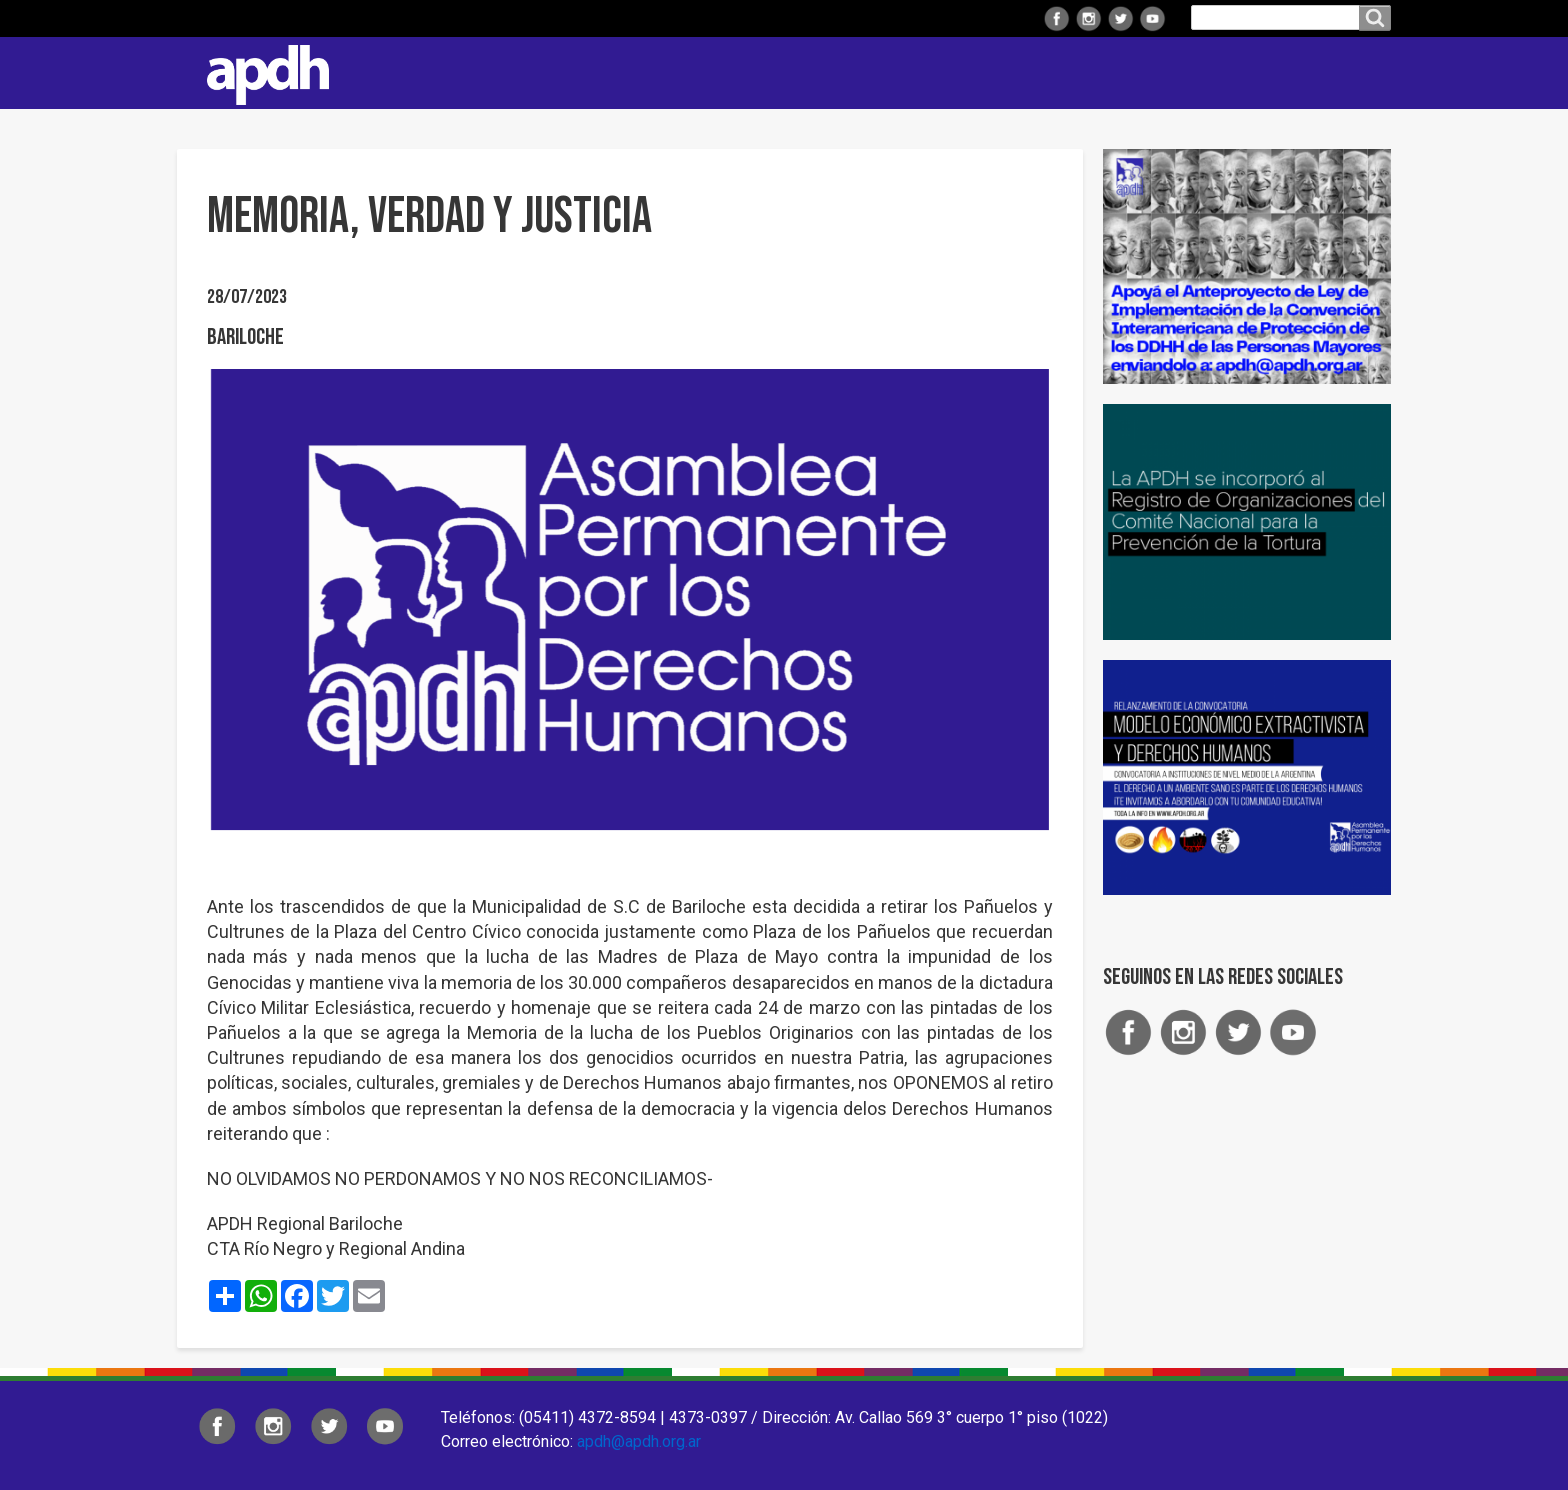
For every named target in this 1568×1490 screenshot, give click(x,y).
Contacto (1366, 73)
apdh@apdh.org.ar (639, 1441)
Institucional (603, 72)
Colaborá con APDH (1140, 72)
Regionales (735, 72)
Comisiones (988, 72)
